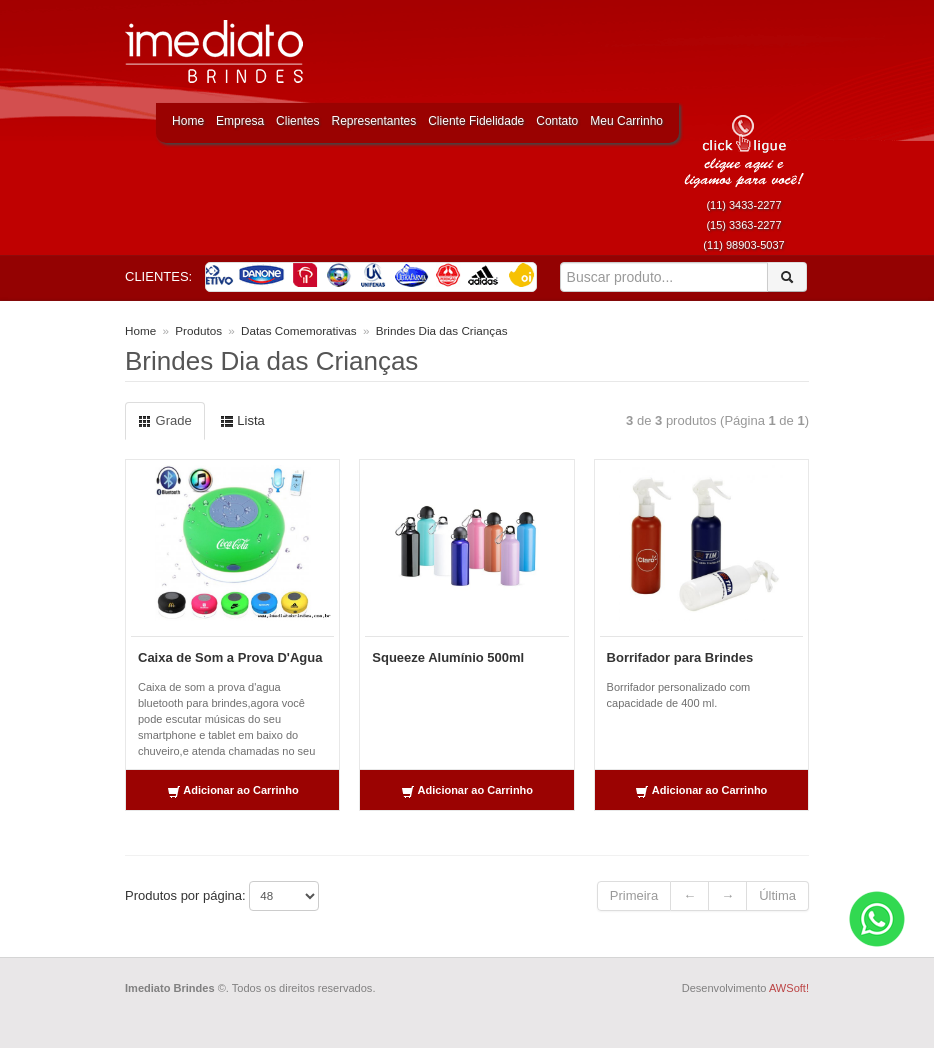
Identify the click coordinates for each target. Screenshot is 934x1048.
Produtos (198, 330)
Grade (165, 420)
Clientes (297, 121)
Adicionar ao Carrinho (233, 791)
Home (188, 121)
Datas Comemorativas (299, 330)
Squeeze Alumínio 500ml (448, 657)
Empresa (240, 121)
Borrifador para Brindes (680, 657)
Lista (242, 420)
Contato (557, 121)
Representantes (373, 121)
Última (777, 895)
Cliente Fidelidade (476, 121)
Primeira (634, 895)
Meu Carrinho (626, 121)
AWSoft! (789, 988)
